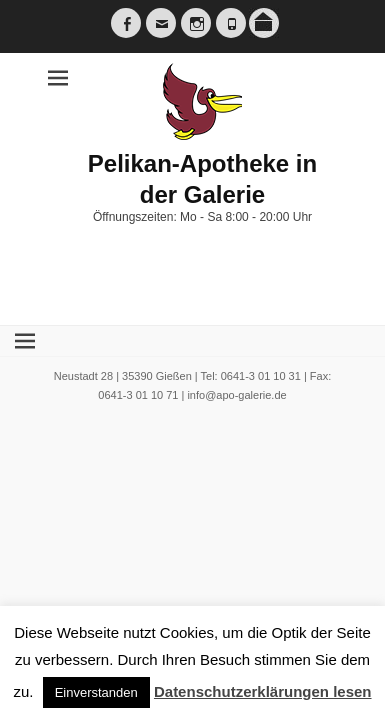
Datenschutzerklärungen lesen (263, 691)
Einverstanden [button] (96, 692)
